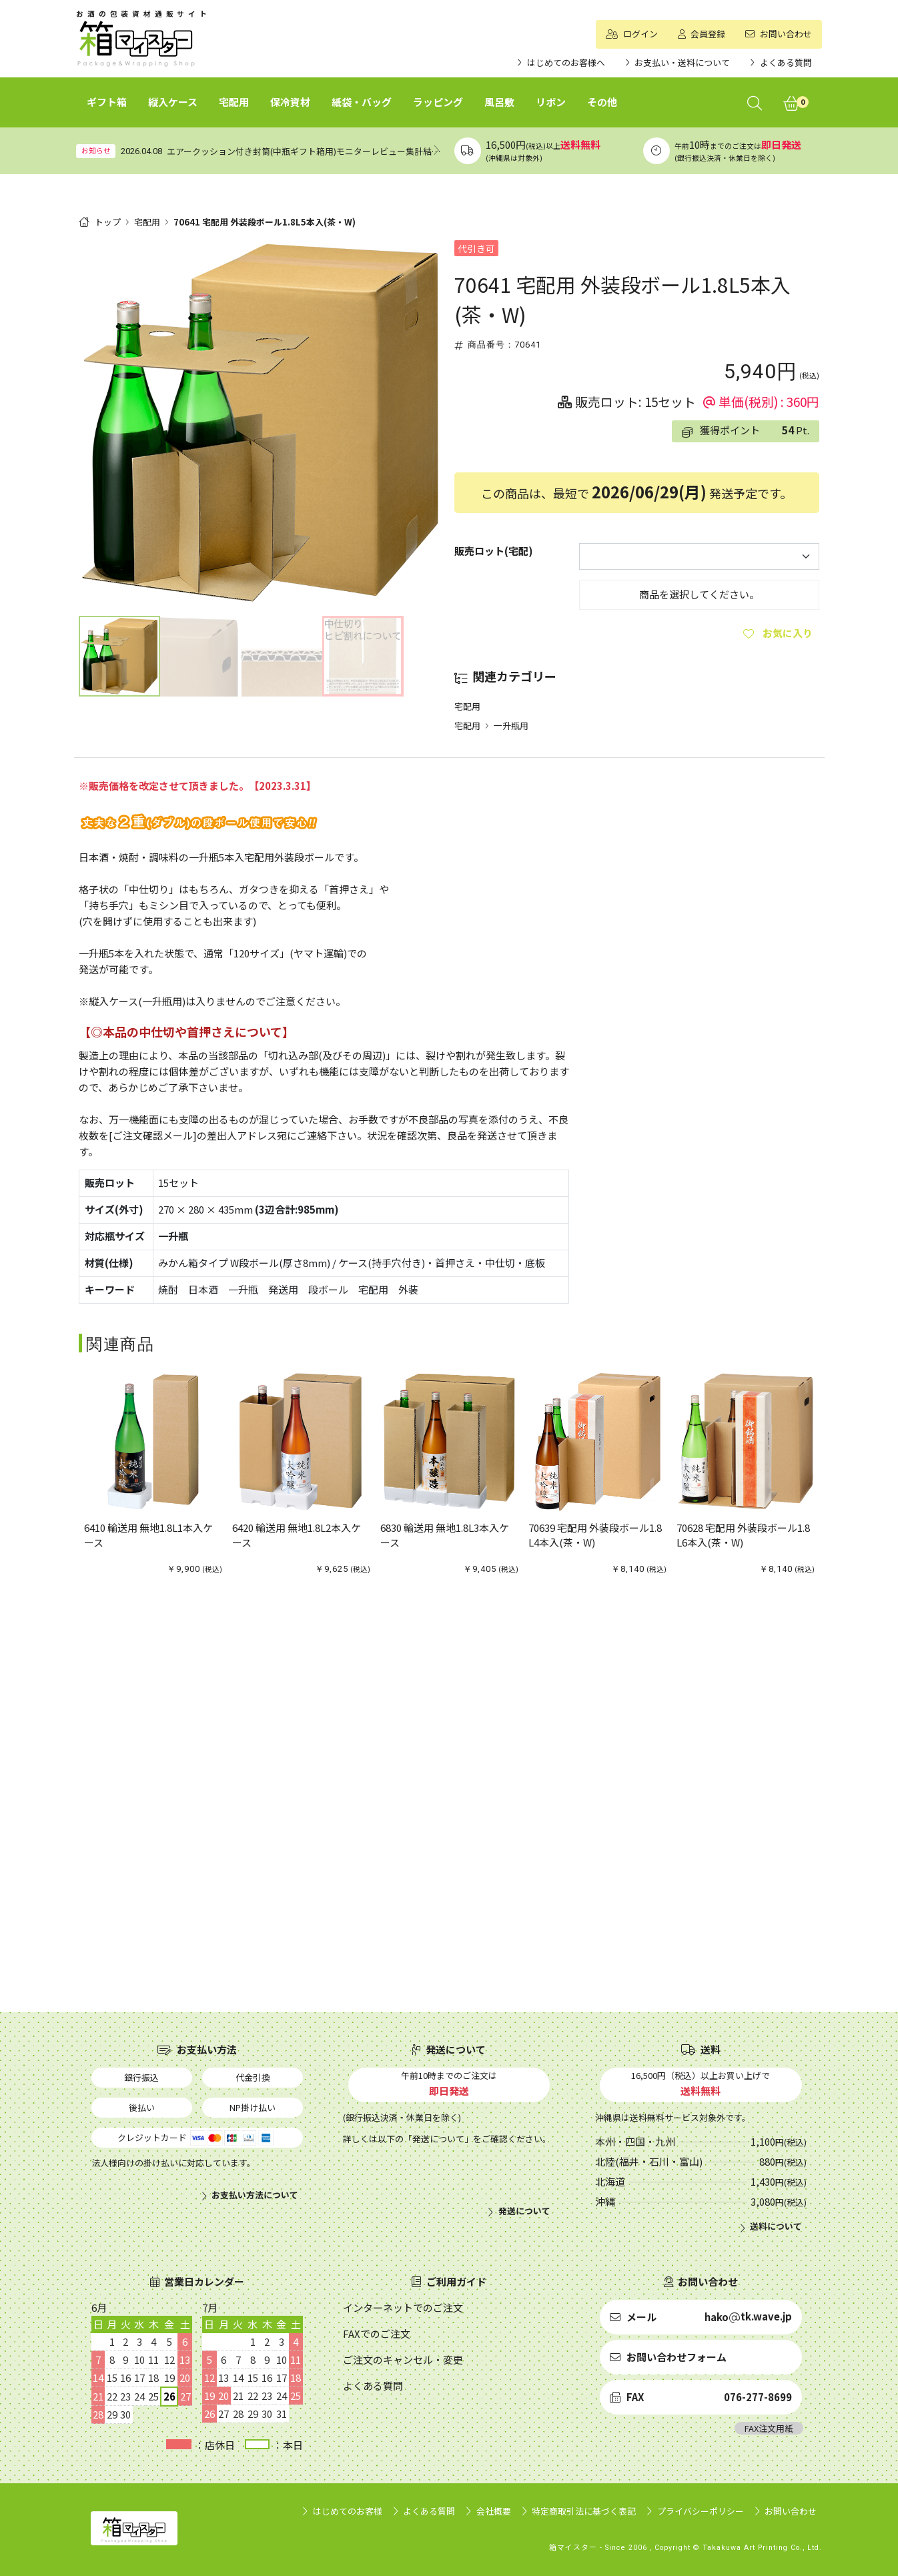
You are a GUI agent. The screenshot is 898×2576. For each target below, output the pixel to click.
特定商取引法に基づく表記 (584, 2511)
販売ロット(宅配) (493, 551)
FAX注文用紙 (769, 2428)
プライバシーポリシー (700, 2511)
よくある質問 (429, 2511)
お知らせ (96, 150)
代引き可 (476, 248)
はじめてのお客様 (347, 2511)
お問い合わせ (791, 2511)
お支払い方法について (254, 2195)
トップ (108, 222)
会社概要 (493, 2511)
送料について (776, 2226)
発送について (524, 2211)
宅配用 (147, 222)
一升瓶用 (511, 725)
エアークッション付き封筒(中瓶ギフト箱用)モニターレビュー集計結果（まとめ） (325, 151)
